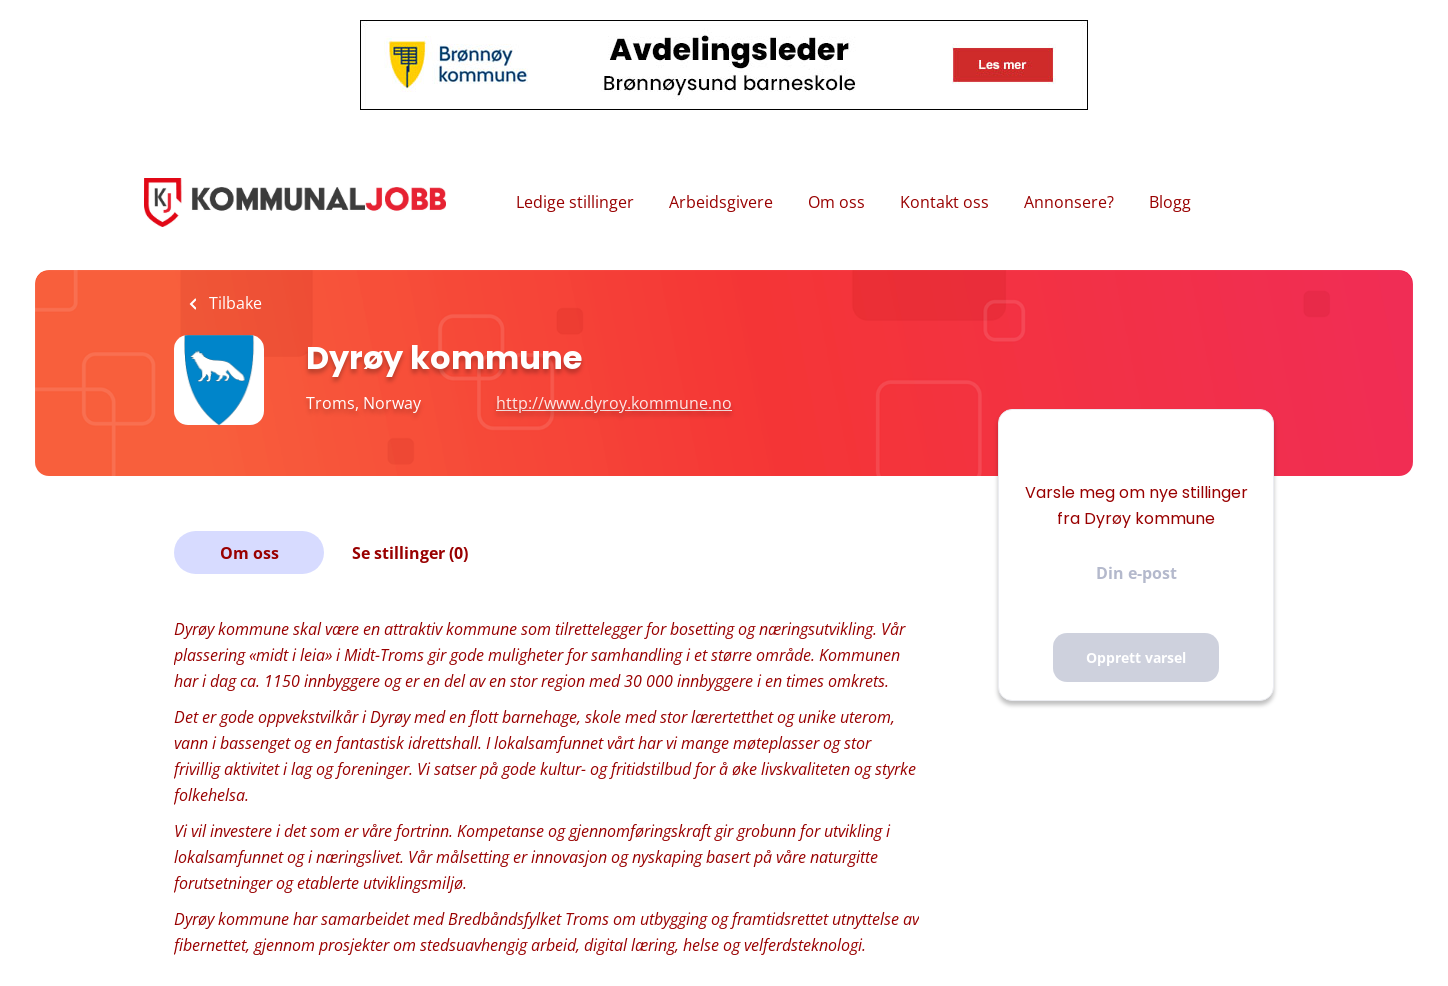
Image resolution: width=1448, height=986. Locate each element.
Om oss (836, 202)
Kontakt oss (944, 202)
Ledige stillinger (575, 202)
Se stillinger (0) (410, 553)
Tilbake (233, 303)
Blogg (1170, 202)
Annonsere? (1069, 202)
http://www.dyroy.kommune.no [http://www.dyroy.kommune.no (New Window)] (614, 403)
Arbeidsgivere (721, 202)
